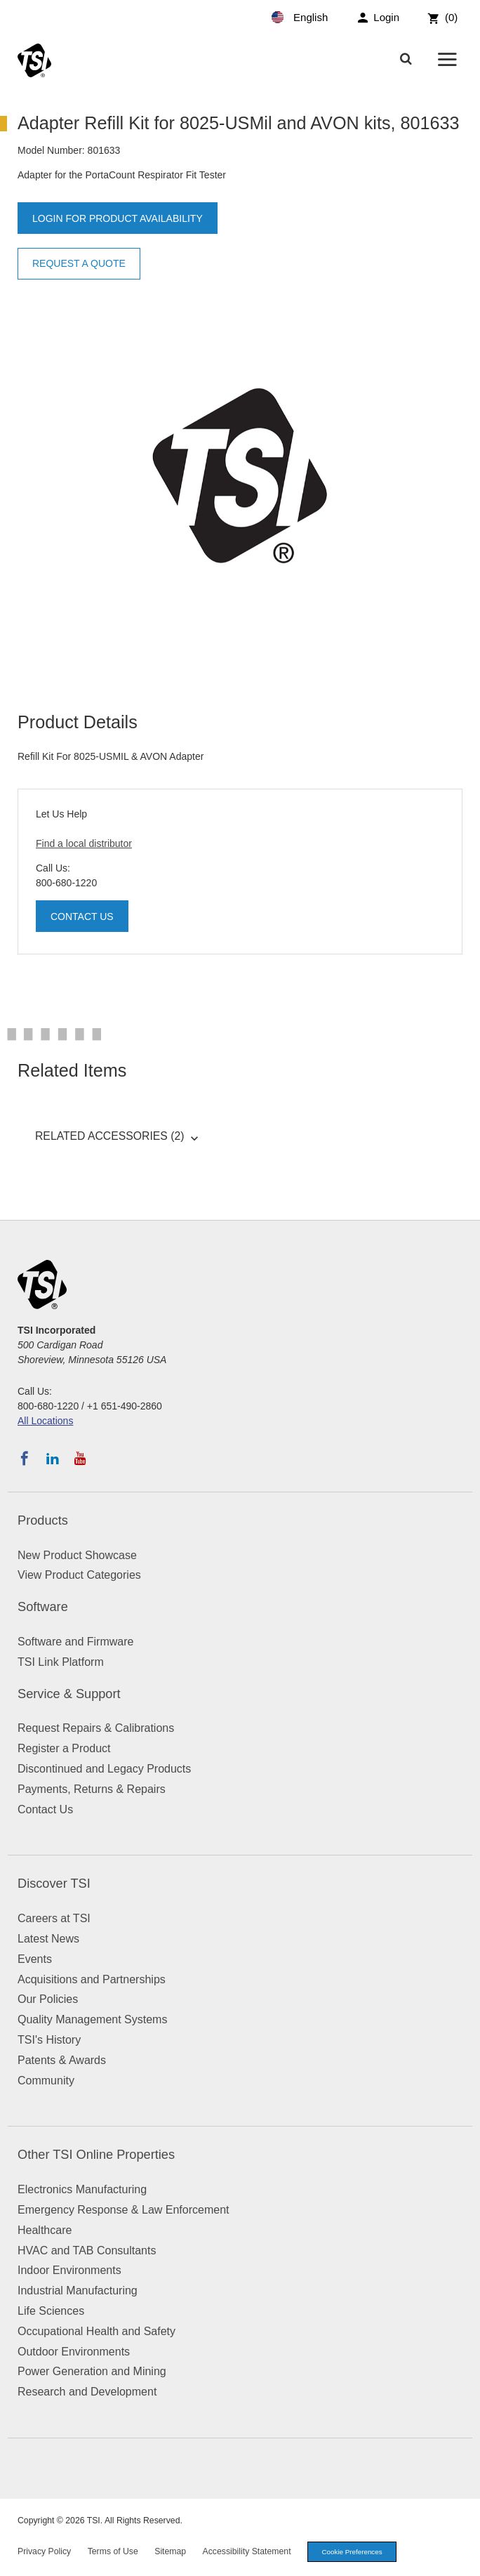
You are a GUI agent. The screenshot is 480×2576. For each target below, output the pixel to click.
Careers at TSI (54, 1918)
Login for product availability (117, 218)
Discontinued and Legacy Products (104, 1769)
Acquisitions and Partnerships (92, 1979)
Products (43, 1520)
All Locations (45, 1420)
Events (35, 1959)
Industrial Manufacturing (78, 2290)
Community (46, 2081)
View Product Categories (79, 1575)
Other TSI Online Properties (96, 2155)
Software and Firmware (75, 1642)
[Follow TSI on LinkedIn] (53, 1459)
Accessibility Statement (247, 2551)
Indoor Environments (69, 2270)
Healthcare (45, 2230)
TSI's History (49, 2040)
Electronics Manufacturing (82, 2189)
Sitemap (170, 2551)
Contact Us (82, 916)
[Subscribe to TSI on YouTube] (80, 1459)
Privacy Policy (44, 2551)
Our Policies (48, 1999)
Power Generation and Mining (92, 2371)
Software (43, 1607)
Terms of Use (113, 2551)
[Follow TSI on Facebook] (25, 1459)
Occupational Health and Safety (96, 2331)
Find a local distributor (84, 843)
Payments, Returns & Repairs (92, 1789)
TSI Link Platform (61, 1662)
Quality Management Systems (92, 2019)
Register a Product (64, 1748)
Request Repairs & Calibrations (96, 1728)
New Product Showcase (77, 1555)
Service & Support (69, 1694)
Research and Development (87, 2392)
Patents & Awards (62, 2060)
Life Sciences (51, 2311)
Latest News (48, 1939)
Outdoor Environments (74, 2352)
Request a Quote (79, 263)
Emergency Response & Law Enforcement (123, 2210)
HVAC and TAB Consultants (87, 2250)
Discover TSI (54, 1884)
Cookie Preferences (352, 2552)
